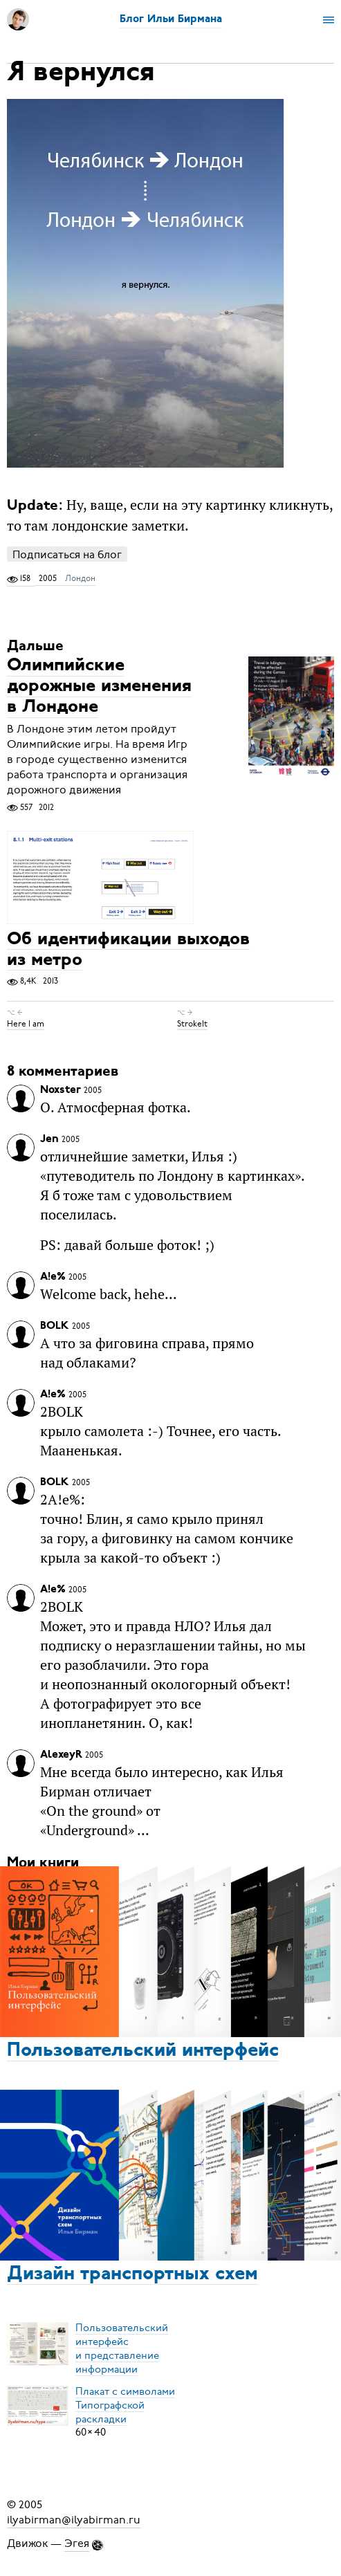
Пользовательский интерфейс (143, 2051)
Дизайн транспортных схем (132, 2274)
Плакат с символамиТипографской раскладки (125, 2404)
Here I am (25, 1023)
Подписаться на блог (67, 554)
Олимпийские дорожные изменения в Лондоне (99, 687)
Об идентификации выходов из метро (128, 950)
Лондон (80, 578)
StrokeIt (192, 1023)
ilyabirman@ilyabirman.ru (73, 2520)
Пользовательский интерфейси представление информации (121, 2347)
